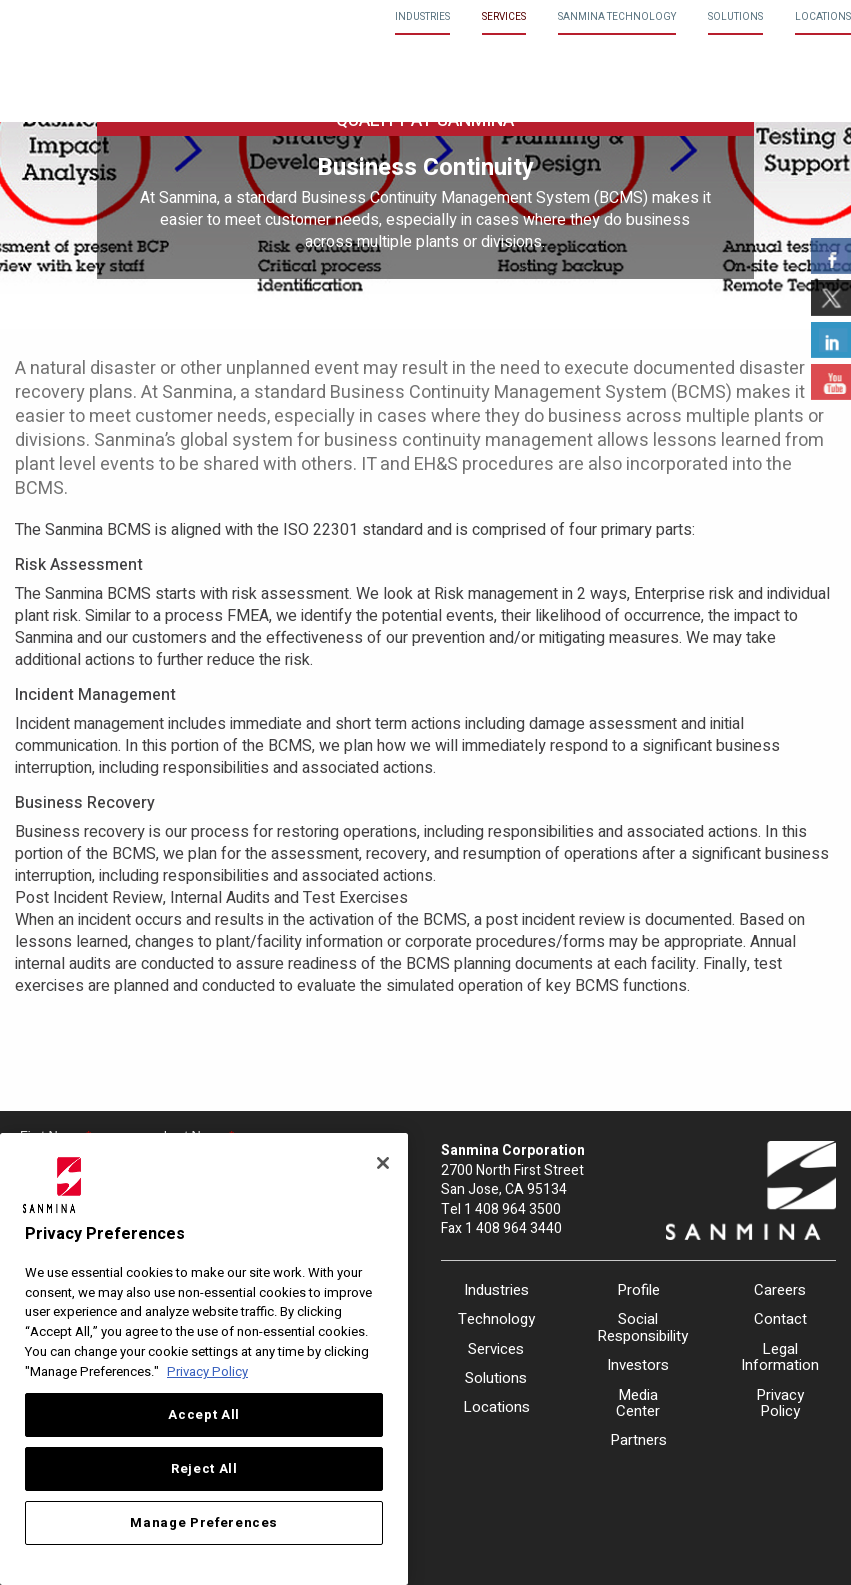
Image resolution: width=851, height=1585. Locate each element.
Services (504, 17)
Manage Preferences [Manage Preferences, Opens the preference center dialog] (204, 1523)
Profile (638, 1290)
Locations (823, 17)
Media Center (638, 1403)
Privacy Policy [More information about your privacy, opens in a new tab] (207, 1372)
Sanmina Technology (617, 17)
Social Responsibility (638, 1327)
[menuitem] (422, 17)
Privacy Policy (780, 1403)
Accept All (204, 1415)
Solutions (735, 17)
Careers (780, 1290)
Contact (780, 1319)
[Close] (383, 1163)
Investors (638, 1365)
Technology (496, 1319)
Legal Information (780, 1357)
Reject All (204, 1469)
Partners (638, 1440)
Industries (422, 17)
